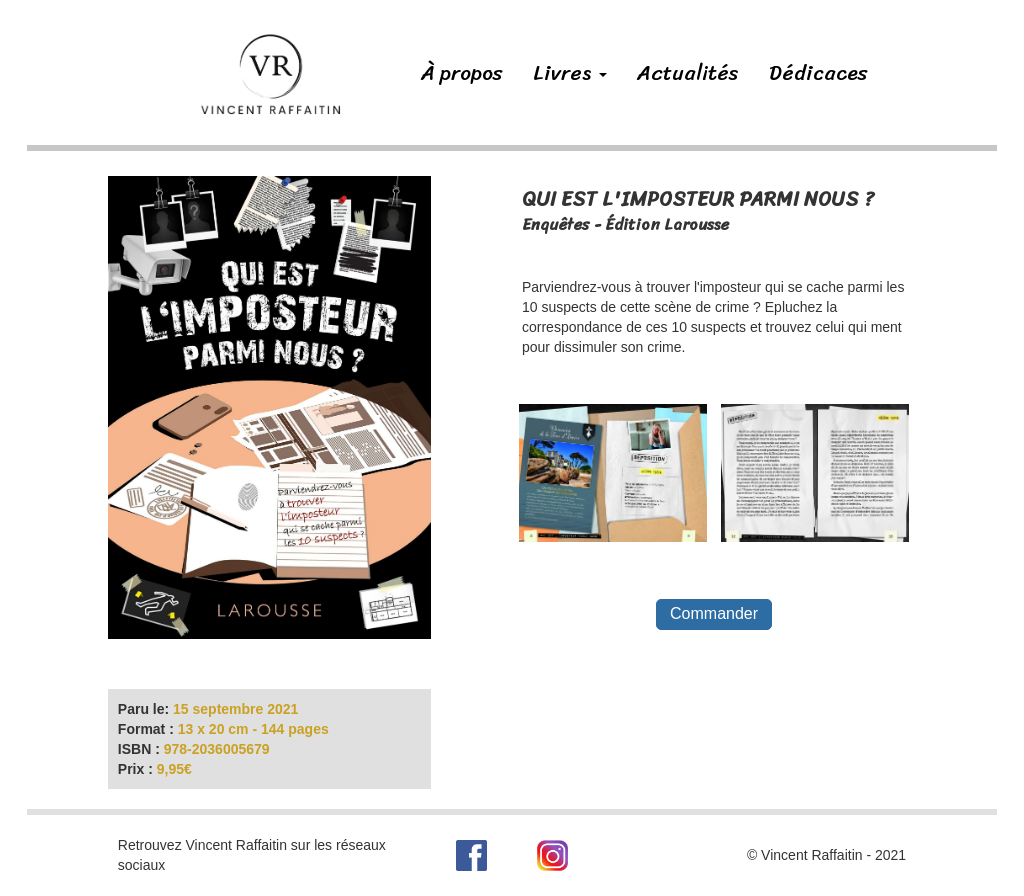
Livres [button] (570, 73)
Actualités (688, 73)
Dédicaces (818, 73)
